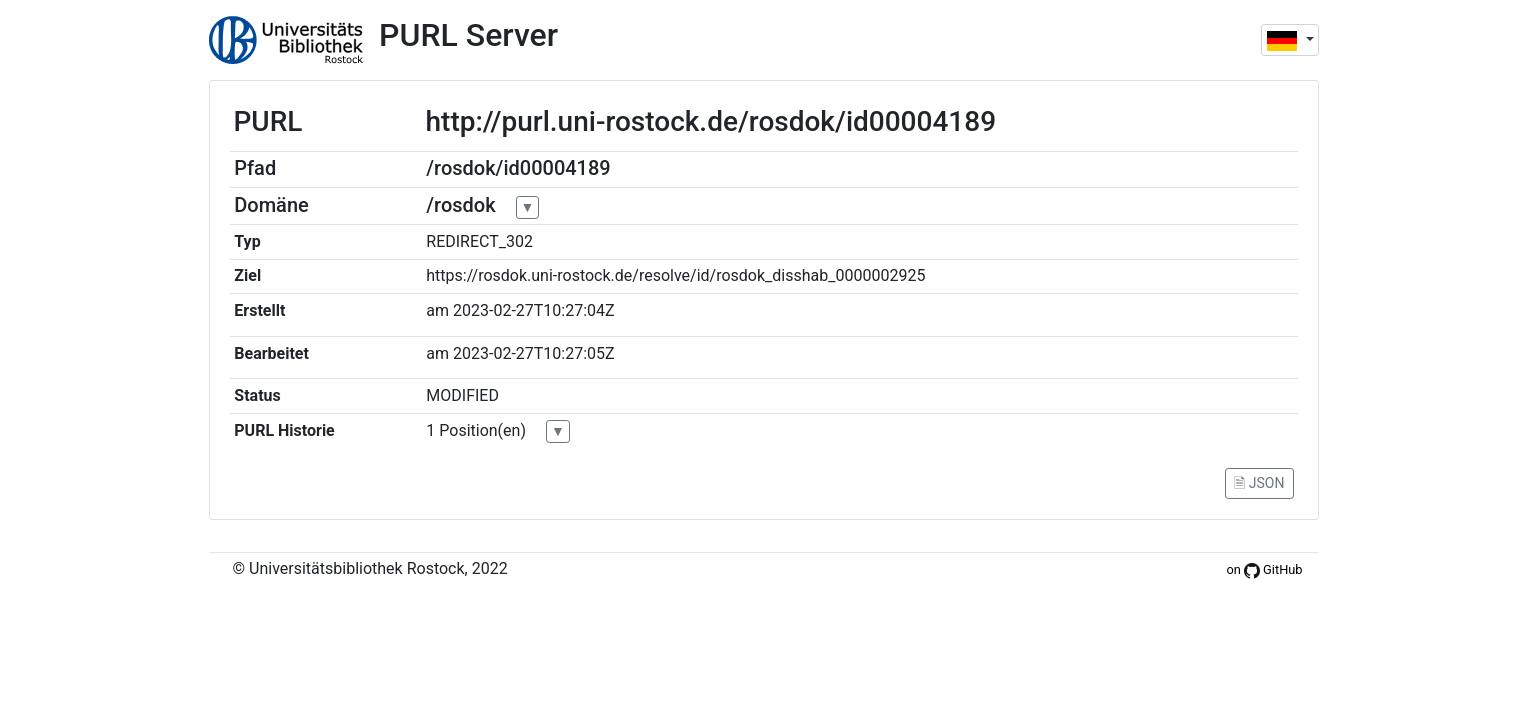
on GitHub (1264, 569)
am (437, 310)
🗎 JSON (1259, 483)
